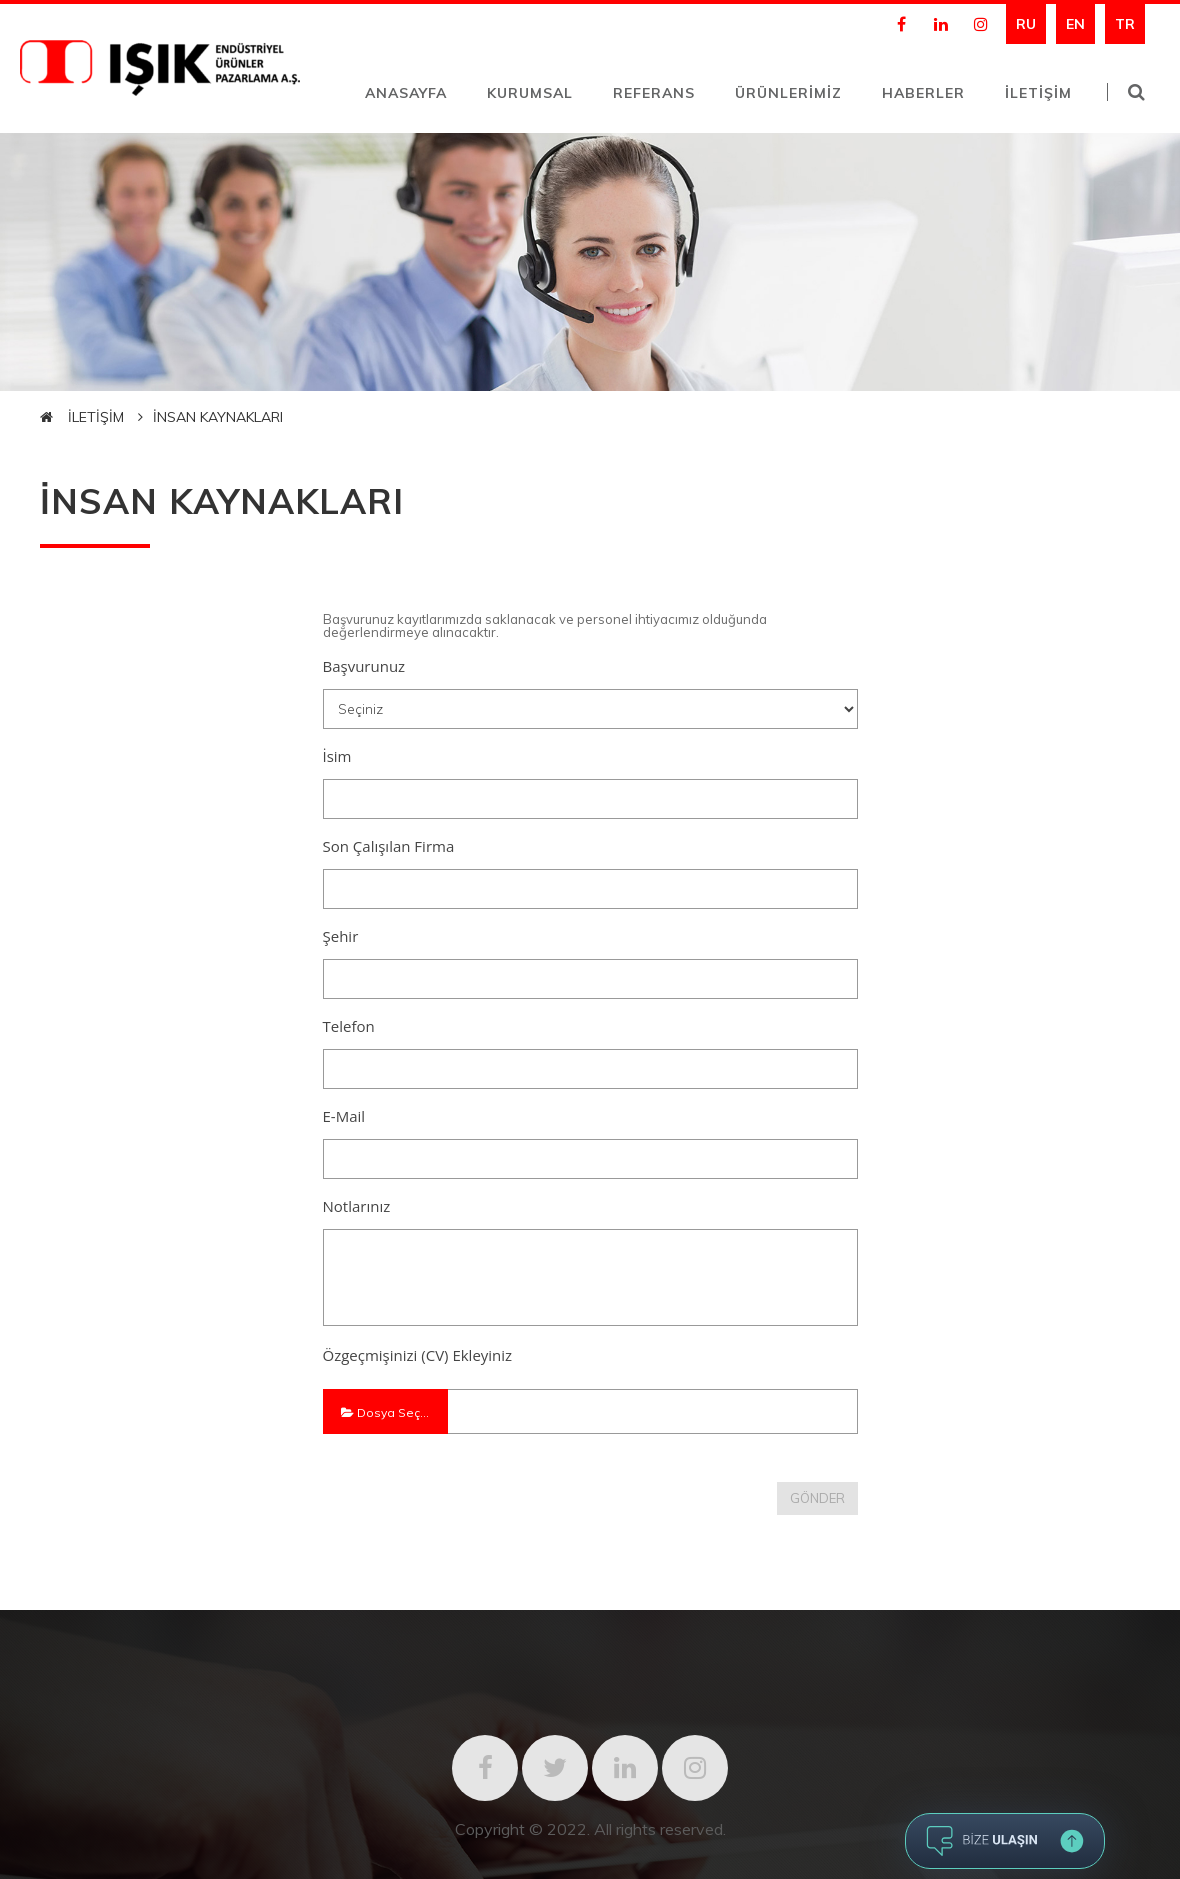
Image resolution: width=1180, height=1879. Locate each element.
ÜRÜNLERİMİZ (788, 93)
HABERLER (923, 93)
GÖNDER (817, 1498)
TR (1125, 24)
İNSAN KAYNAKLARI (218, 417)
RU (1026, 24)
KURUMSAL (530, 93)
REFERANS (654, 93)
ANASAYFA (406, 93)
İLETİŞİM (1038, 93)
